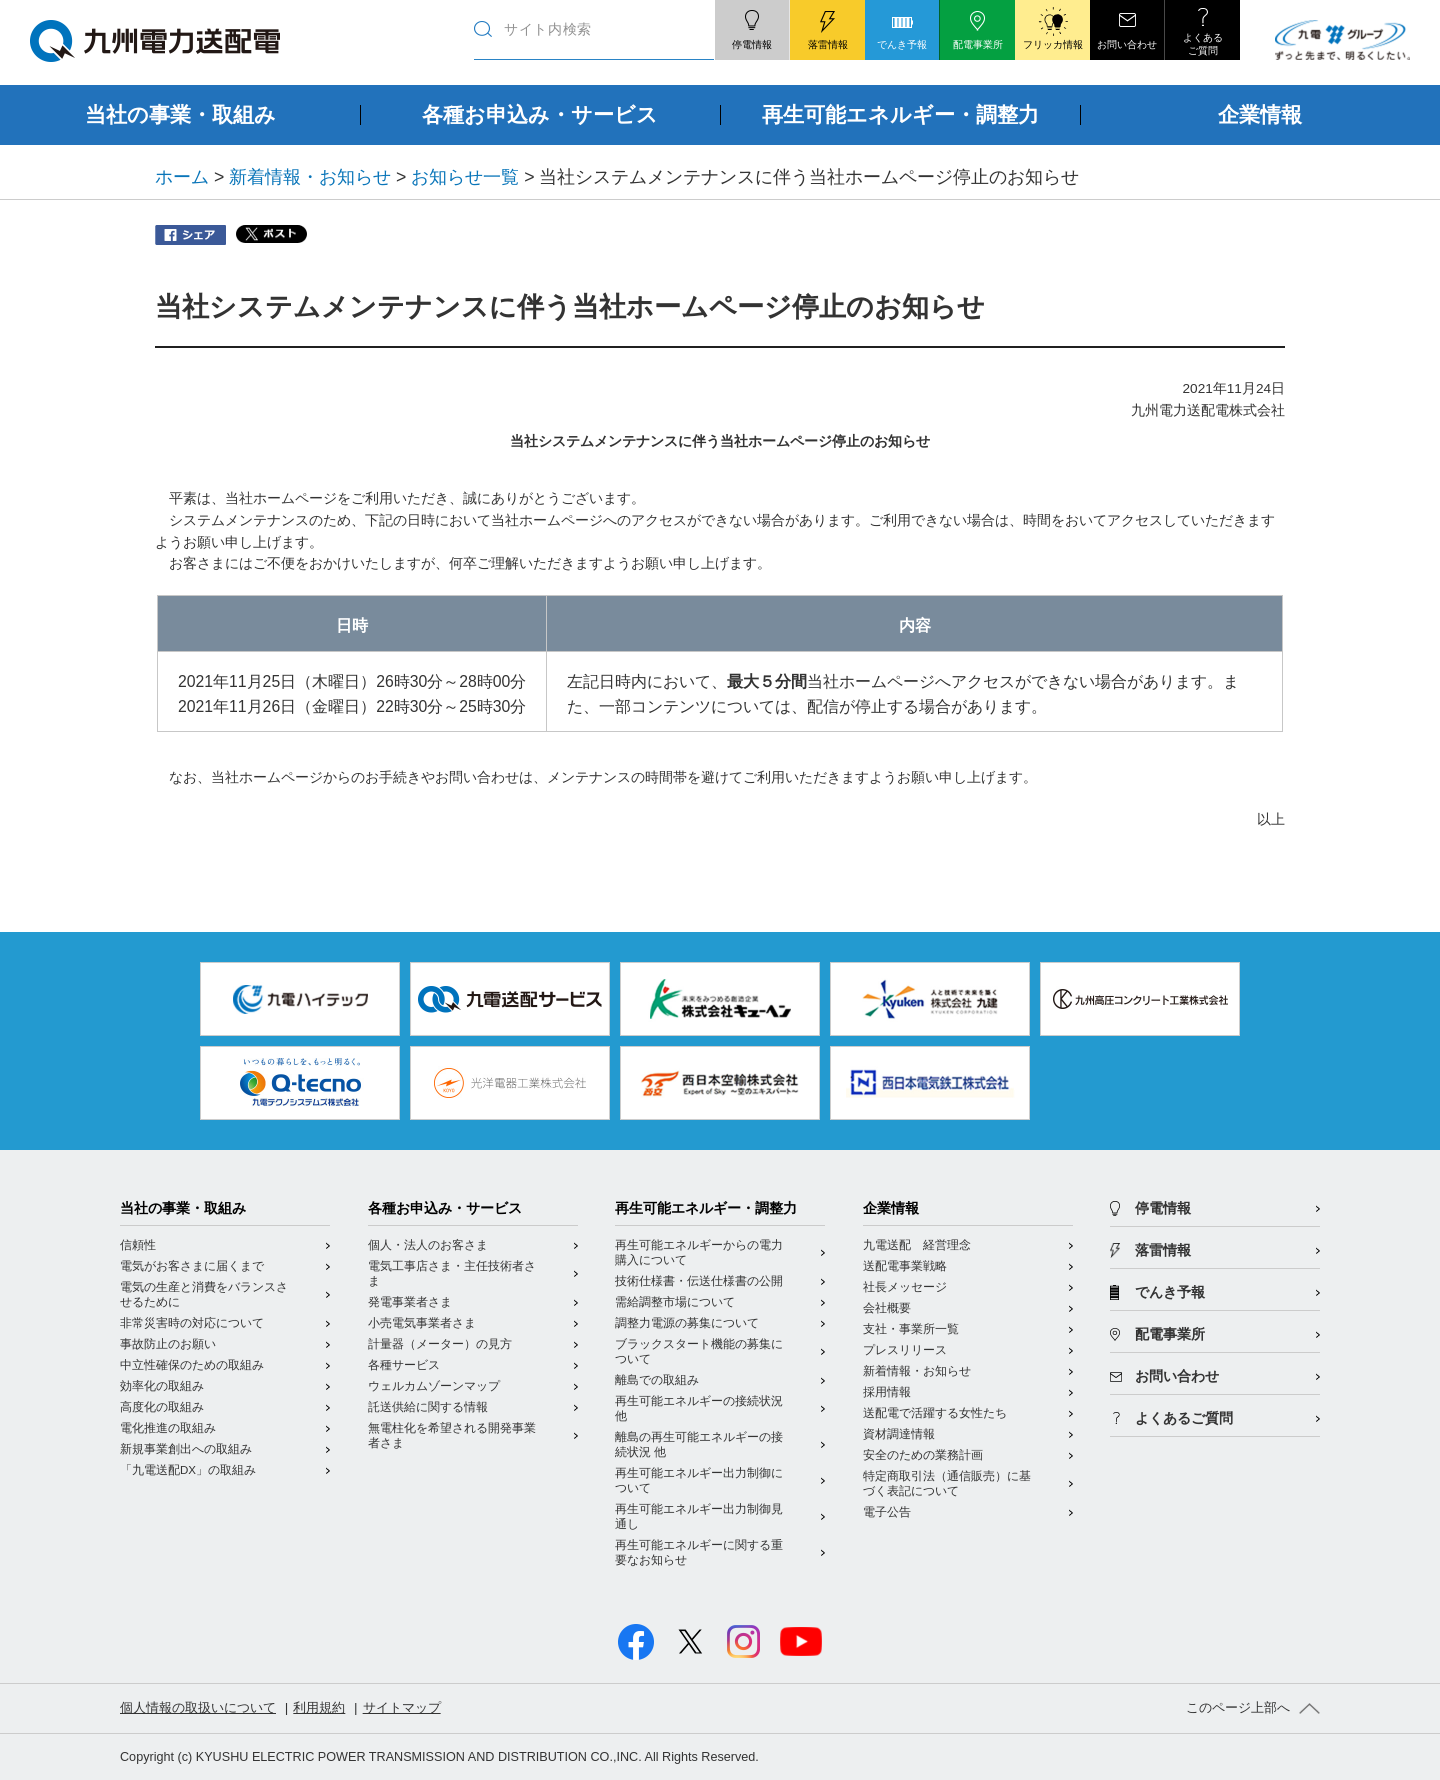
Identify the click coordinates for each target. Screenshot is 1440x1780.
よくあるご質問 (1184, 1418)
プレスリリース (905, 1350)
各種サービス (404, 1365)
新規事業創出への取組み (186, 1449)
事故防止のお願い (168, 1344)
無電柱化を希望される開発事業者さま (452, 1435)
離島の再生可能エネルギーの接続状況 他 (699, 1444)
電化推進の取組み (168, 1428)
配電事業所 (1170, 1334)
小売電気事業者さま (422, 1323)
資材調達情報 (899, 1434)
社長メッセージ (905, 1287)
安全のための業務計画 (923, 1455)
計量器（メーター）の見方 (440, 1344)
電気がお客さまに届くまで (192, 1266)
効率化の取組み (162, 1386)
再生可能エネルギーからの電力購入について (699, 1252)
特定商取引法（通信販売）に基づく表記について (947, 1483)
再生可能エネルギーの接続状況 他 (699, 1408)
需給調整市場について (675, 1302)
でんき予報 (1170, 1292)
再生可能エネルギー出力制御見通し (699, 1516)
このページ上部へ (1238, 1708)
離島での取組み (657, 1380)
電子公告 (887, 1512)
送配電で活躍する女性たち (935, 1413)
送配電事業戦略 (905, 1266)
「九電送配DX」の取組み (188, 1470)
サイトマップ (402, 1708)
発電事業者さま (410, 1302)
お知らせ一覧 (465, 177)
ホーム (182, 177)
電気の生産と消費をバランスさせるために (204, 1294)
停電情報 (1163, 1208)
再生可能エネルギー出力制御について (699, 1480)
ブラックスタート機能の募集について (699, 1351)
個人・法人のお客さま (428, 1245)
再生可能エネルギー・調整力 (706, 1208)
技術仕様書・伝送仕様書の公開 (699, 1281)
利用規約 (319, 1708)
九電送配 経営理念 (917, 1245)
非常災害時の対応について (192, 1323)
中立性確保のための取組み (192, 1365)
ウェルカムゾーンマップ (434, 1386)
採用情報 (887, 1392)
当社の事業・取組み (183, 1208)
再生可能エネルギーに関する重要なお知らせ (699, 1552)
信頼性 (138, 1245)
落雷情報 (1163, 1250)
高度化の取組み (162, 1407)
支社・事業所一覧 (911, 1329)
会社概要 (887, 1308)
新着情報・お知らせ (310, 177)
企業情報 (891, 1208)
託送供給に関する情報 (428, 1407)
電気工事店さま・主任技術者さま (452, 1273)
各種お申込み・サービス (445, 1208)
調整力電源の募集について (687, 1323)
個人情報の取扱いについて (198, 1708)
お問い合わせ (1177, 1376)
